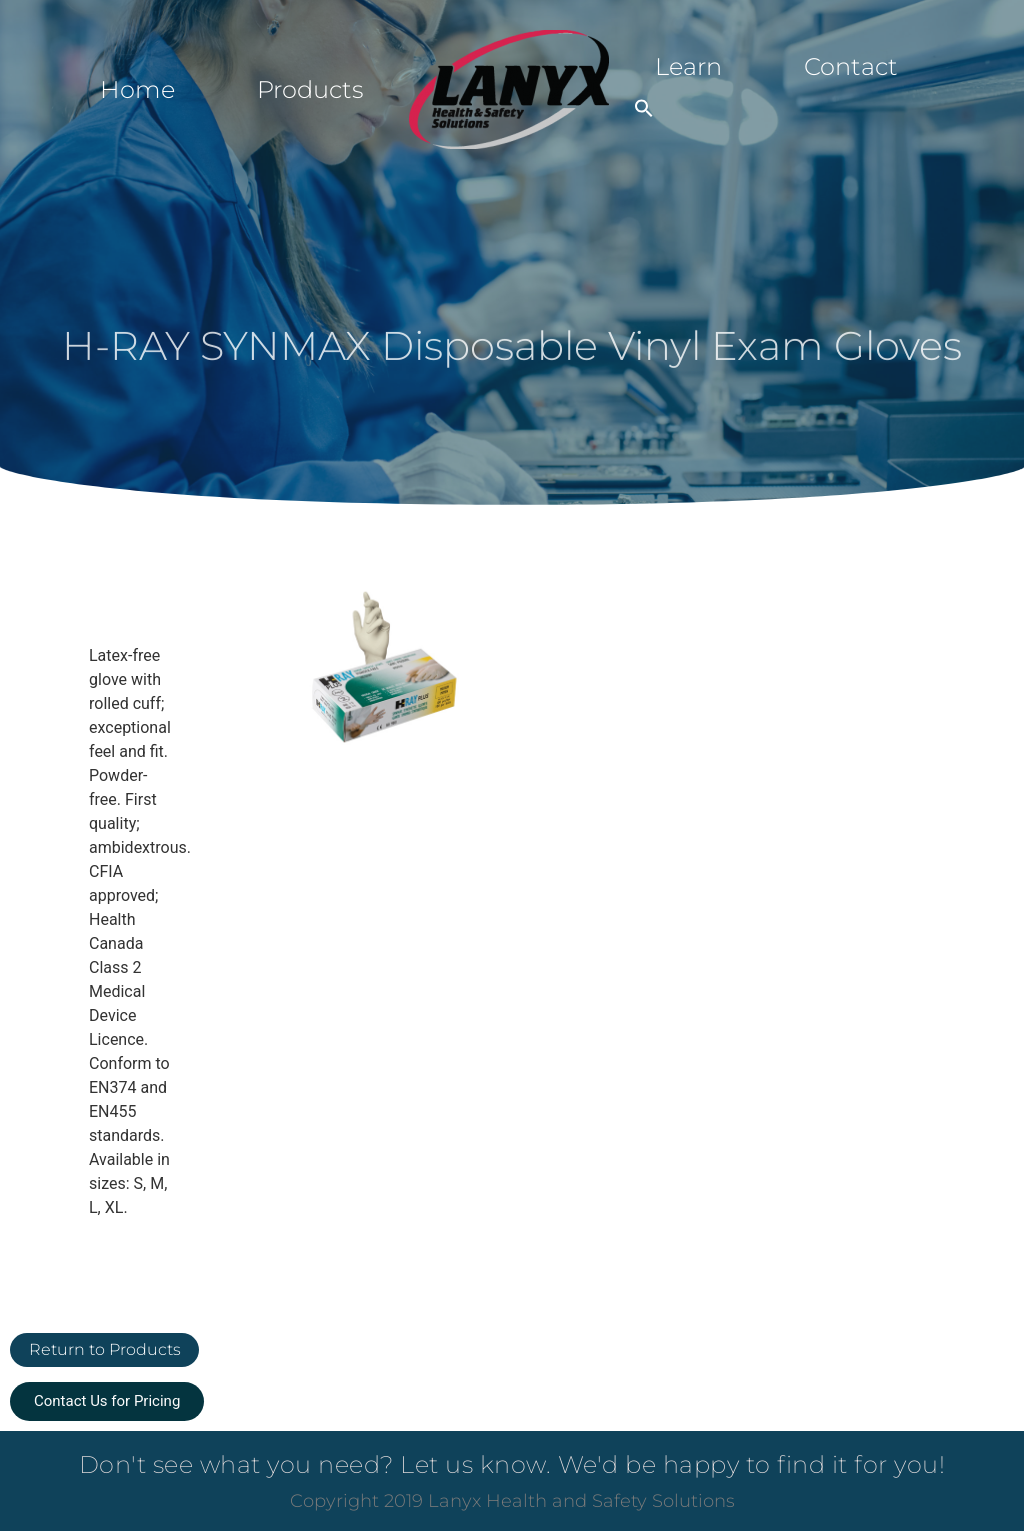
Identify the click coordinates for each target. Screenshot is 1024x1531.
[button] (644, 108)
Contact (851, 66)
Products (310, 89)
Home (137, 89)
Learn (688, 66)
